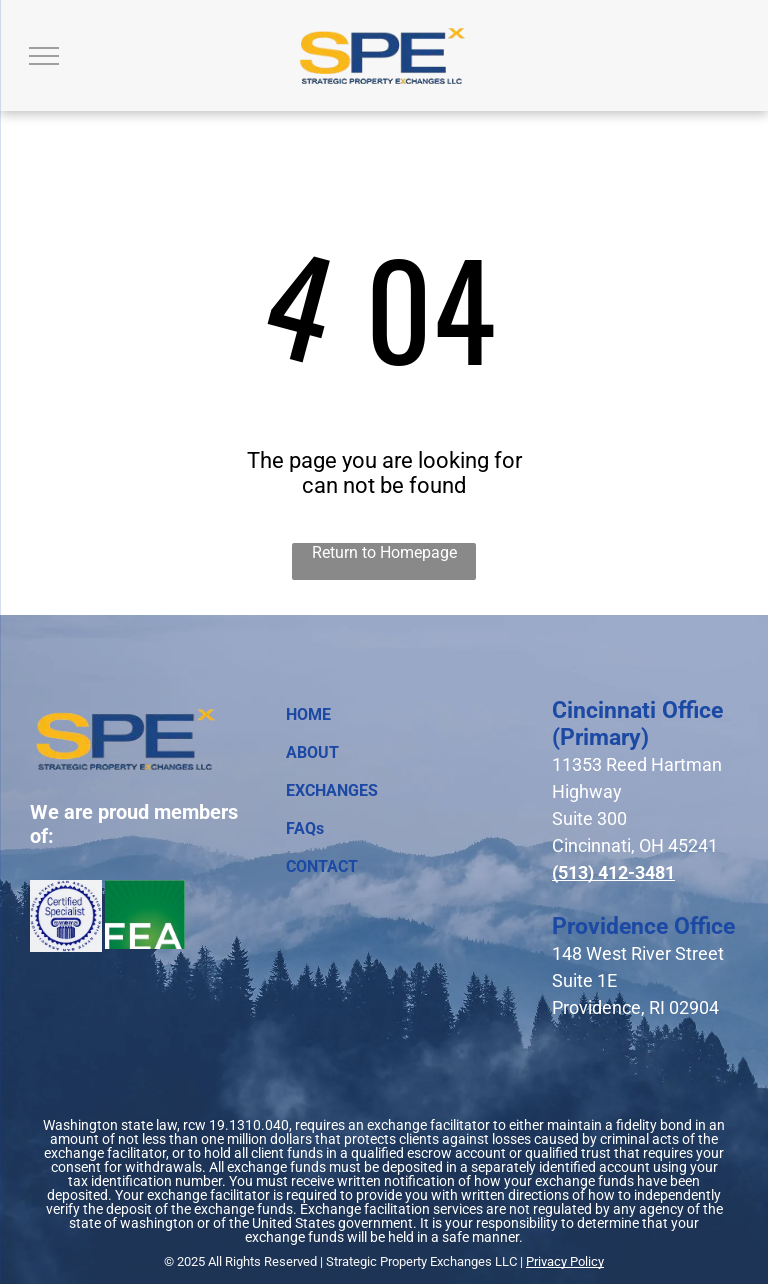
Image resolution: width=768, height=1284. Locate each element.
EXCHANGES (332, 790)
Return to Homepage (384, 552)
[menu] (44, 56)
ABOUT (312, 752)
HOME (308, 714)
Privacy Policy (565, 1261)
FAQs (305, 828)
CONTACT (322, 866)
